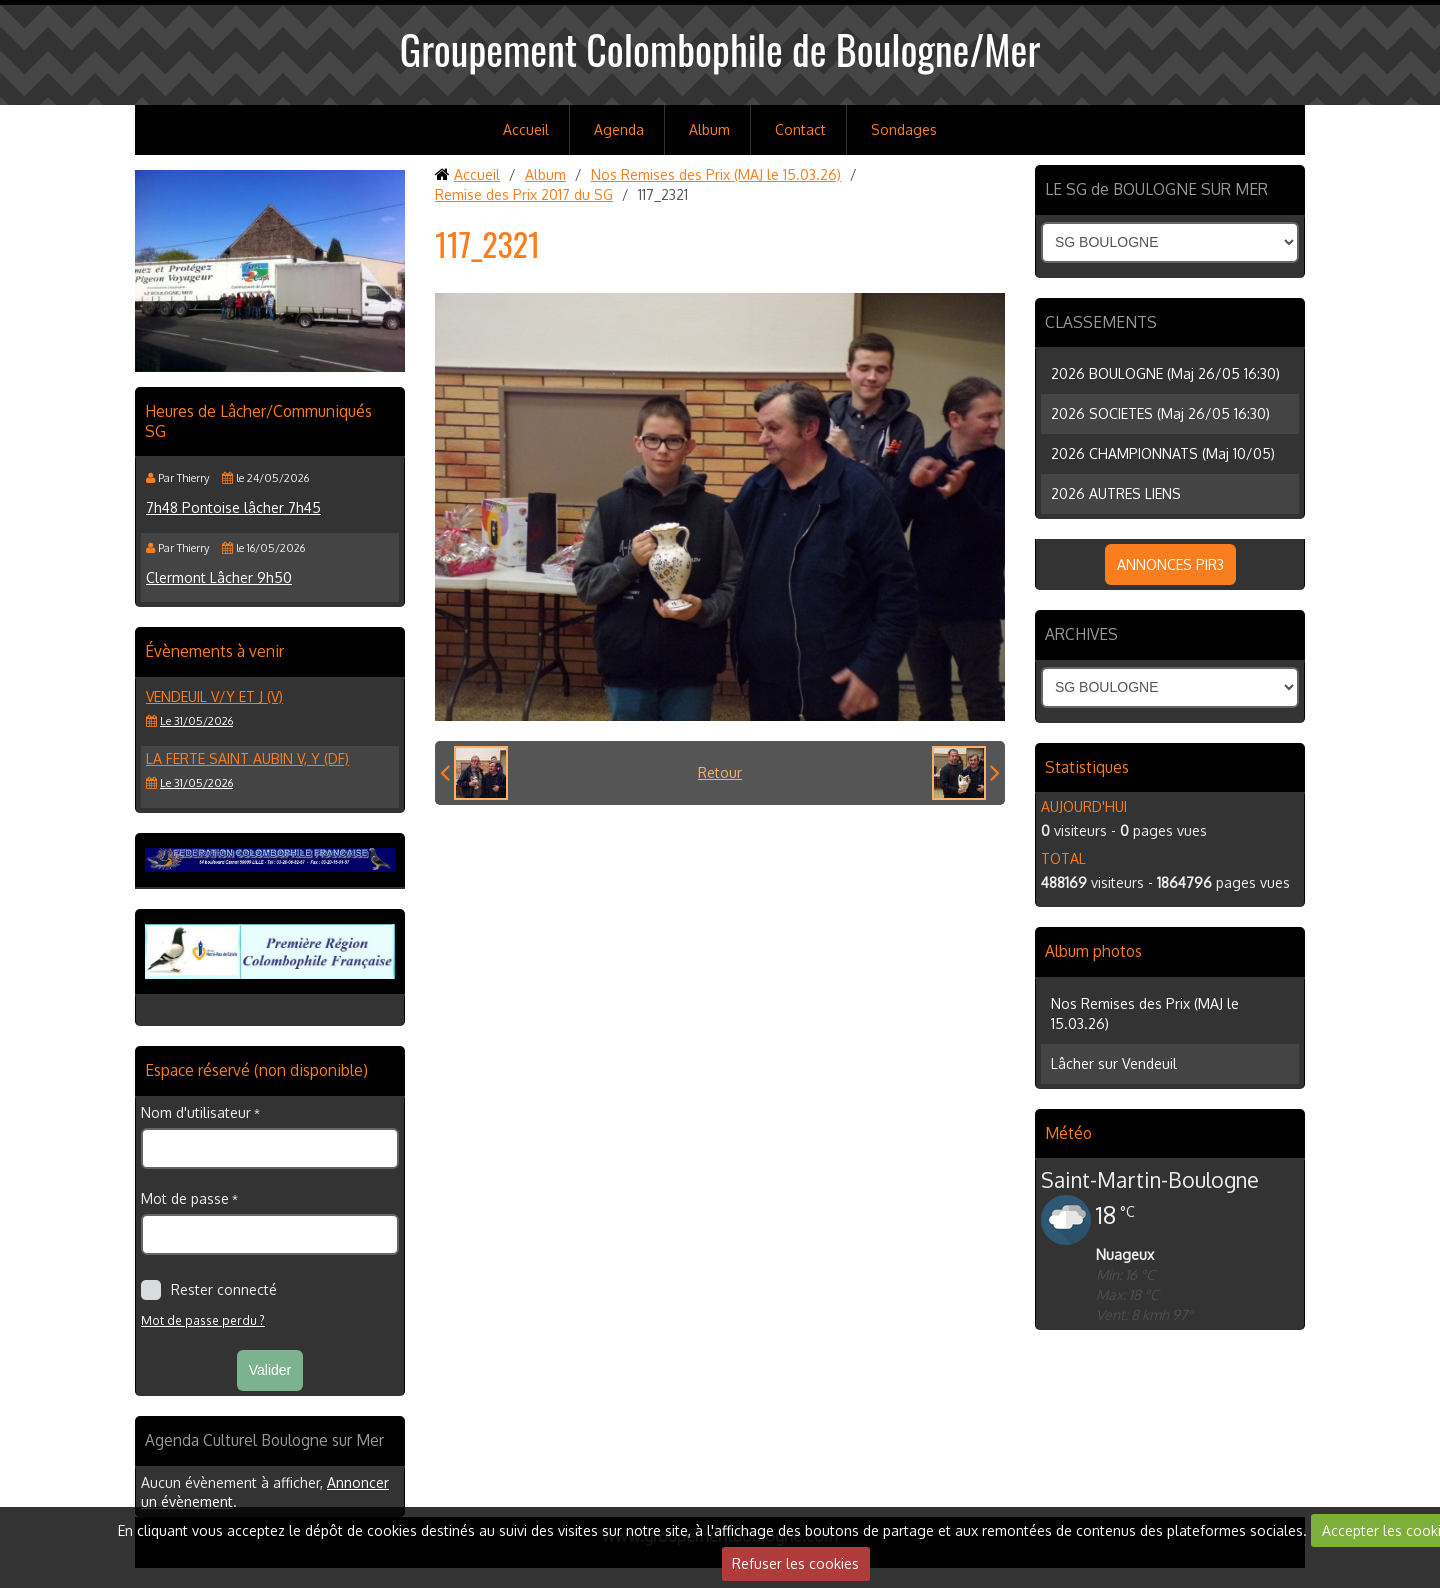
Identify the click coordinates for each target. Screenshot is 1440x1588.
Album (709, 129)
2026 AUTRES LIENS (1116, 493)
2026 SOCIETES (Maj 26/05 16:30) (1160, 413)
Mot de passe (185, 1198)
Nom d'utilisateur (196, 1112)
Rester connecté (209, 1290)
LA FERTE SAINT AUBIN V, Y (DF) (247, 758)
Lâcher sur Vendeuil (1114, 1063)
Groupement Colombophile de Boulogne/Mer (720, 49)
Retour (720, 772)
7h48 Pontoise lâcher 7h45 (233, 507)
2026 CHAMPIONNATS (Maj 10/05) (1163, 453)
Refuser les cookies (795, 1563)
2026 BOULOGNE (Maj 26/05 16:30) (1165, 373)
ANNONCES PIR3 (1170, 564)
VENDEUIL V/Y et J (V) (214, 696)
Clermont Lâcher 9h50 (219, 577)
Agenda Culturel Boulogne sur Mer (264, 1440)
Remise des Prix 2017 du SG (524, 194)
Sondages (904, 129)
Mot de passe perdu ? (203, 1320)
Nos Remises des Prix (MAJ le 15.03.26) (716, 174)
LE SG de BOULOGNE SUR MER (1156, 189)
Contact (800, 129)
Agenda (619, 129)
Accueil (526, 129)
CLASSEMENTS (1101, 322)
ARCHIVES (1081, 634)
